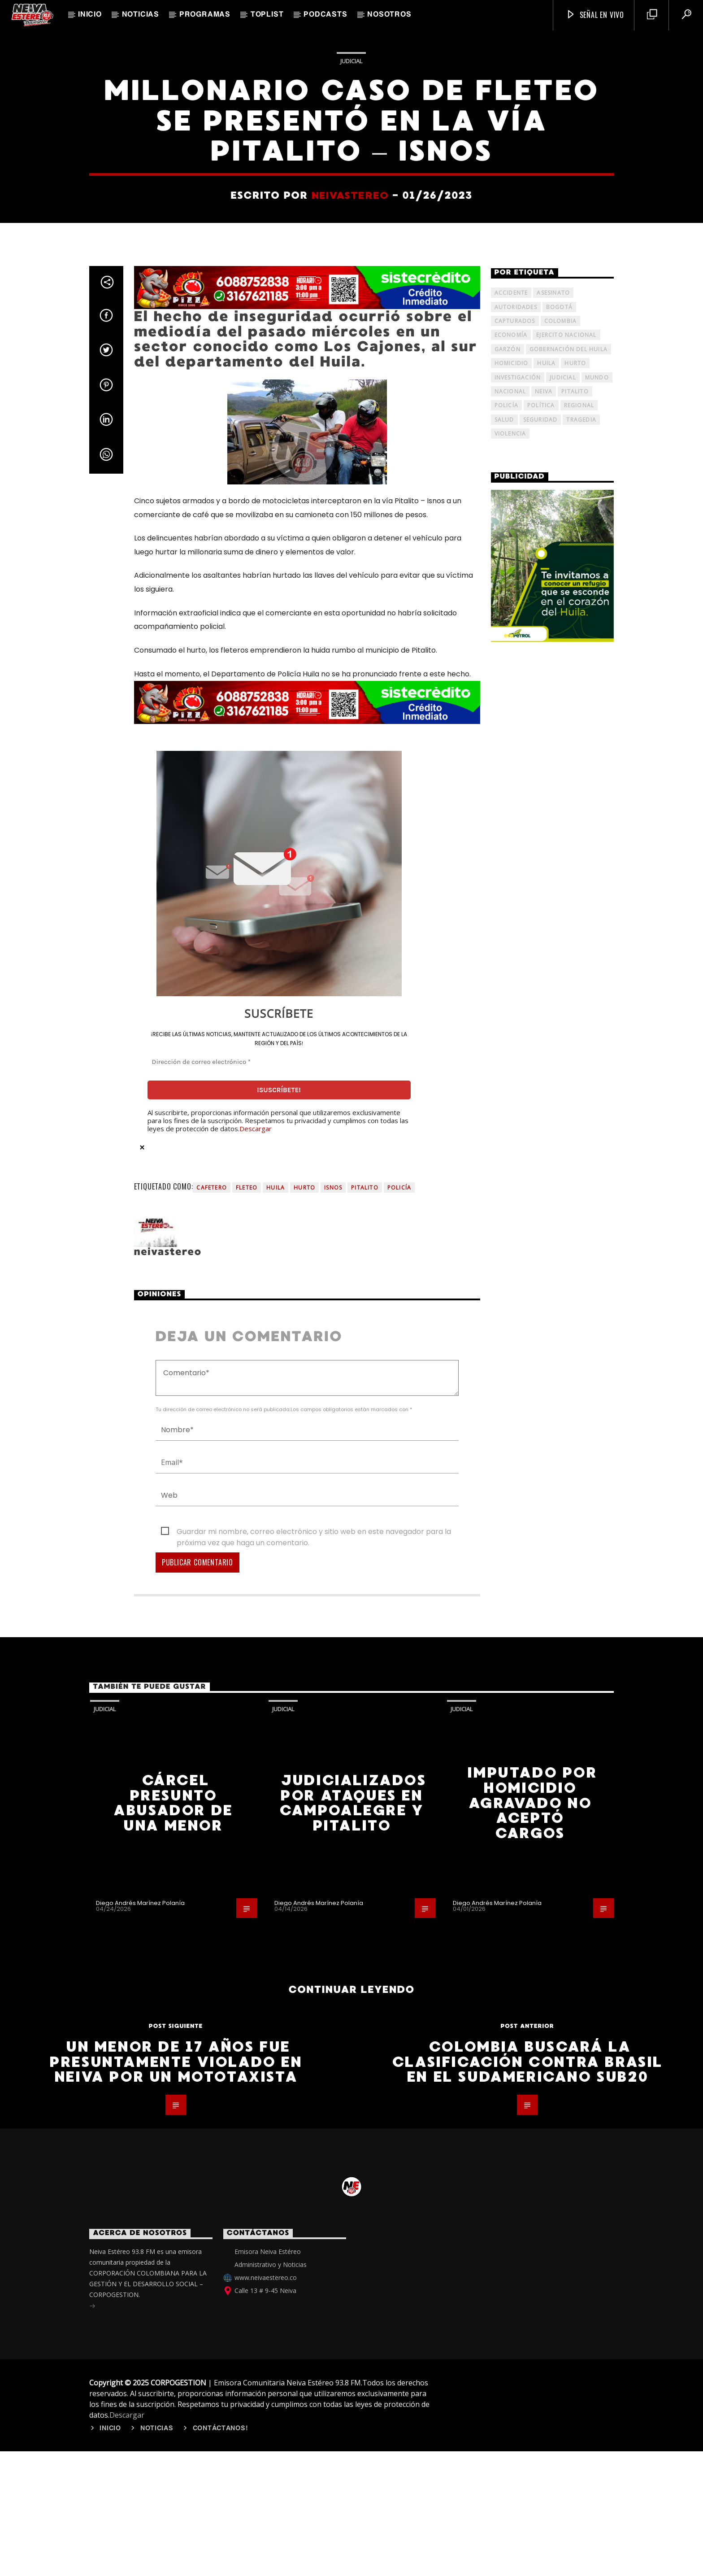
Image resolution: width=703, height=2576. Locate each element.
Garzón (508, 961)
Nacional (510, 1003)
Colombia (560, 933)
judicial (563, 989)
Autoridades (516, 919)
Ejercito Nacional (566, 947)
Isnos (333, 1800)
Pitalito (364, 1800)
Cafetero (211, 1800)
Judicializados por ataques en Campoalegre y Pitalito (352, 2415)
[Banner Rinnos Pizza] (307, 899)
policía (399, 1800)
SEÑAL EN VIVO (595, 14)
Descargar (255, 1740)
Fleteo (246, 1800)
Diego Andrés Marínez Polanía (140, 2515)
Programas (204, 14)
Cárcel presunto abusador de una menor (173, 2415)
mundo (597, 989)
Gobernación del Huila (568, 961)
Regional (579, 1017)
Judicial (351, 342)
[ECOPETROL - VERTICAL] (552, 1178)
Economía (511, 947)
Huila (275, 1800)
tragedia (581, 1031)
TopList (267, 14)
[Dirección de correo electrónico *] (279, 1673)
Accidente (511, 905)
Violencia (510, 1045)
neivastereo (350, 476)
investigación (518, 989)
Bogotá (559, 919)
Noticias (140, 14)
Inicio (90, 14)
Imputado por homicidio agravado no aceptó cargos (532, 2415)
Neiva (543, 1003)
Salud (504, 1031)
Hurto (304, 1800)
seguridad (540, 1031)
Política (541, 1017)
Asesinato (553, 905)
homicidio (512, 975)
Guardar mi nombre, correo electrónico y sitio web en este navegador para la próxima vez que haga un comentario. (314, 2143)
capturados (515, 933)
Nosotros (389, 14)
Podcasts (325, 14)
